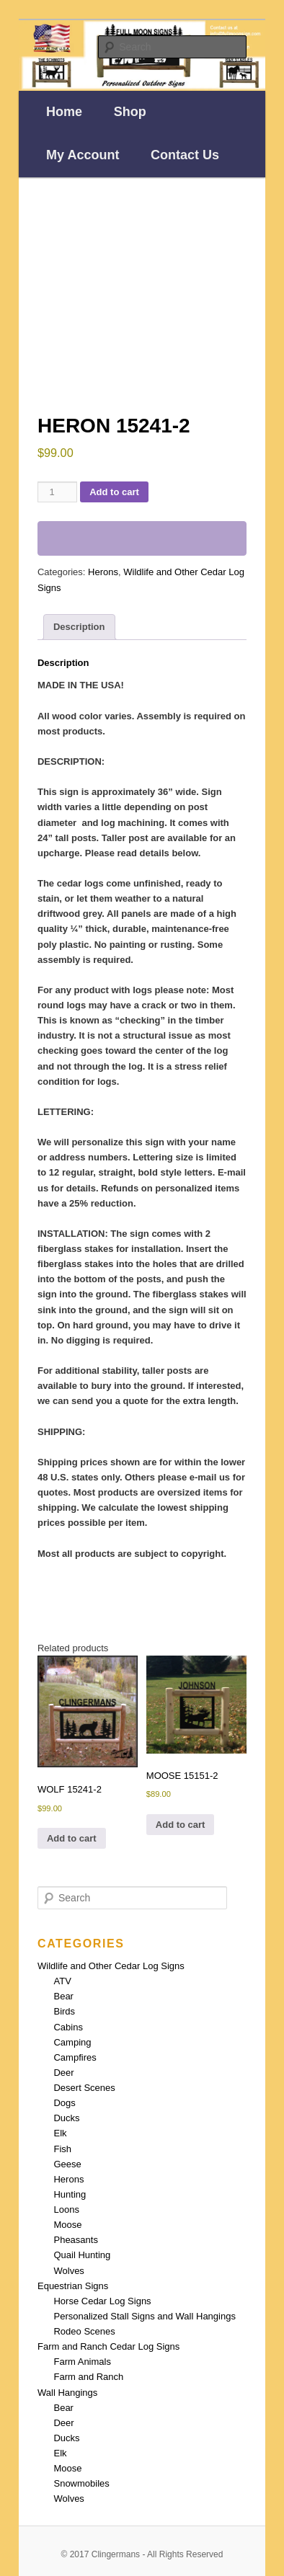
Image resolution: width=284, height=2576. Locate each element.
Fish (62, 2149)
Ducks (66, 2118)
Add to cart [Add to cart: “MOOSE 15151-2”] (180, 1824)
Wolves (68, 2270)
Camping (72, 2042)
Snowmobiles (81, 2483)
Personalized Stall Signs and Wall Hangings (144, 2316)
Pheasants (75, 2239)
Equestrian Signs (72, 2285)
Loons (66, 2209)
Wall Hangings (67, 2392)
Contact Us (185, 155)
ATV (62, 1981)
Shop (130, 112)
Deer (63, 2072)
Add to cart (114, 492)
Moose (67, 2224)
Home (64, 112)
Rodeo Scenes (84, 2331)
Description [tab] (79, 626)
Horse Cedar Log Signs (102, 2301)
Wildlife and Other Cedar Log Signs (111, 1965)
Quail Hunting (81, 2254)
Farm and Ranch (88, 2376)
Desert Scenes (84, 2087)
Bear (63, 1996)
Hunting (69, 2194)
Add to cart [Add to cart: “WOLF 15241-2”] (72, 1838)
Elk (59, 2133)
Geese (67, 2164)
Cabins (67, 2027)
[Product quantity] (57, 491)
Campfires (74, 2057)
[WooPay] (142, 538)
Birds (64, 2011)
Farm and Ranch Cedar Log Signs (108, 2346)
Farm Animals (81, 2361)
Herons (103, 572)
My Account (82, 155)
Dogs (64, 2102)
